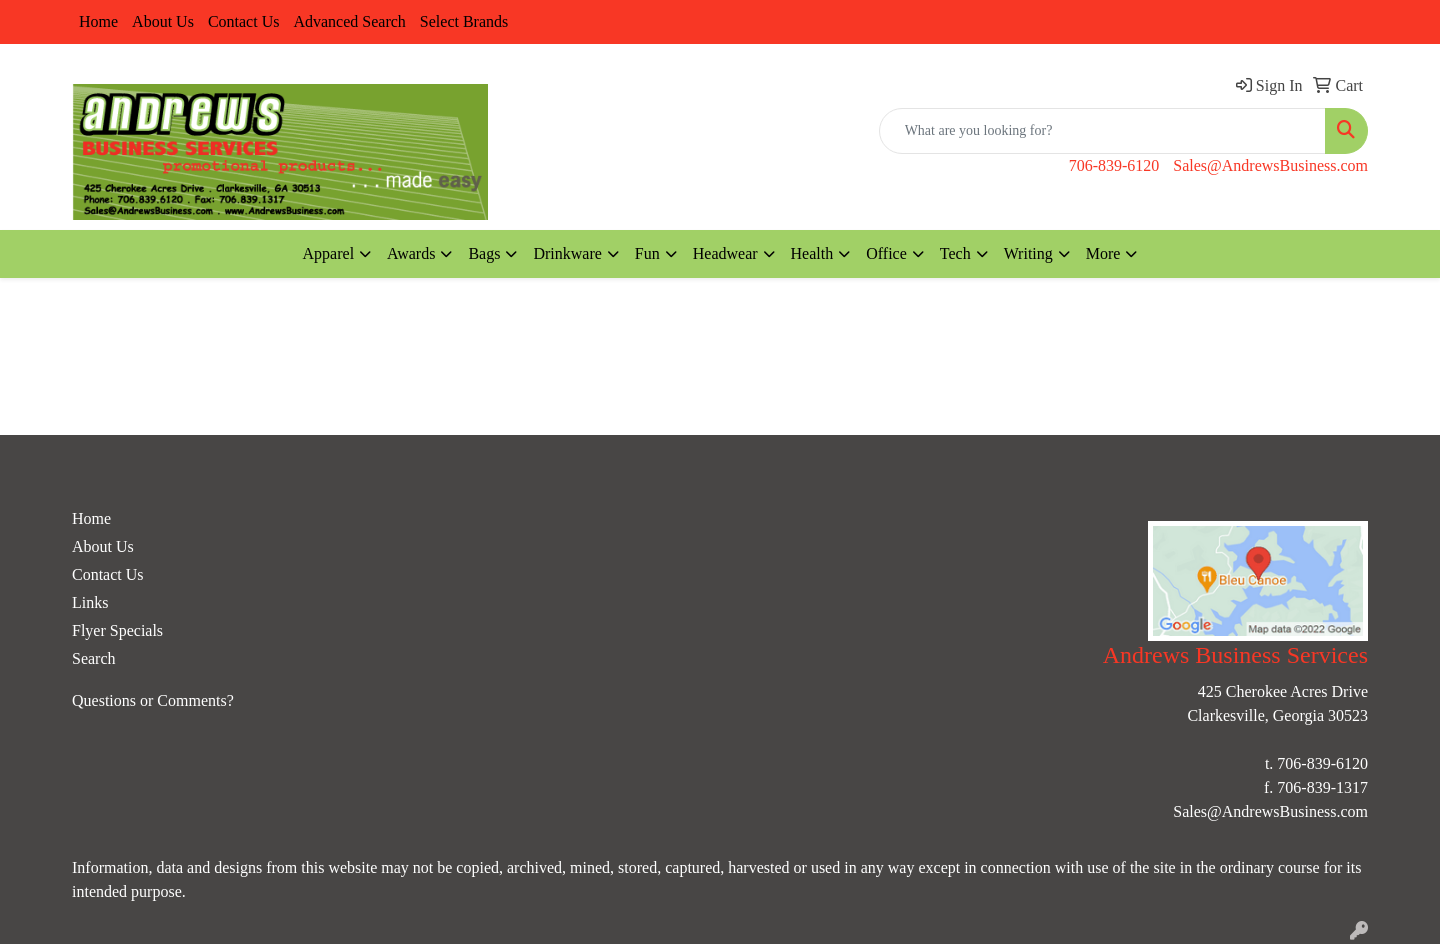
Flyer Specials (117, 630)
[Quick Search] (1102, 131)
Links (90, 602)
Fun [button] (647, 253)
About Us (163, 21)
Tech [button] (955, 253)
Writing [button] (1028, 253)
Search (94, 658)
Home (98, 21)
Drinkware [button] (567, 253)
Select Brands (464, 21)
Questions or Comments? (153, 700)
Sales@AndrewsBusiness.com (1270, 165)
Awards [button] (411, 253)
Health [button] (812, 253)
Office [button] (886, 253)
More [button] (1103, 253)
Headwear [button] (725, 253)
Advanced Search (349, 21)
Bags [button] (484, 253)
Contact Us (244, 21)
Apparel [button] (329, 253)
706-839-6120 (1114, 165)
